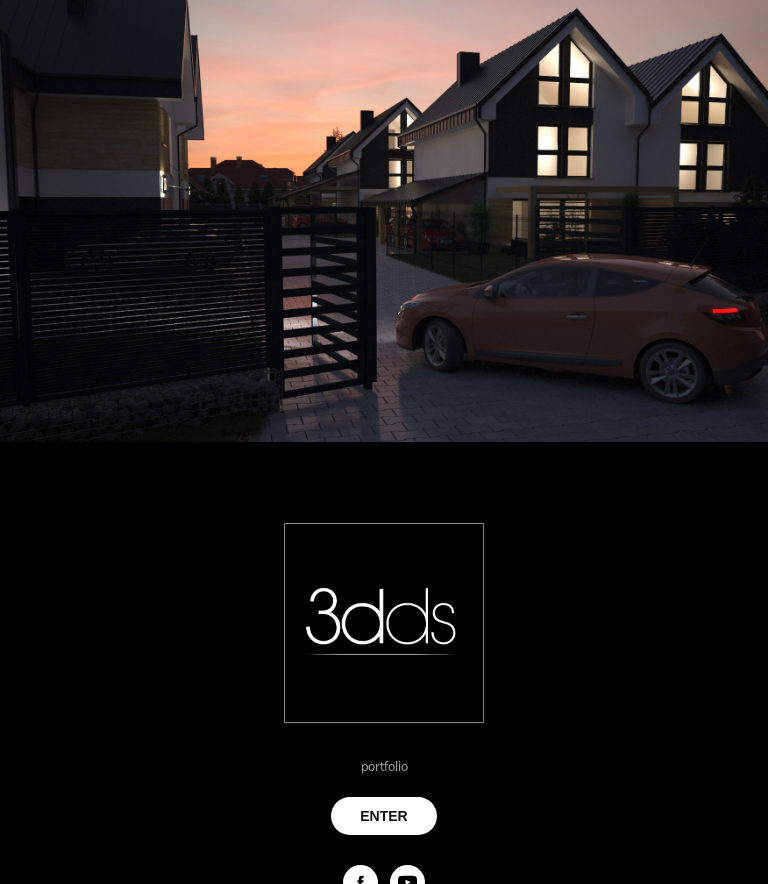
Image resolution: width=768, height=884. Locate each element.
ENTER (383, 816)
